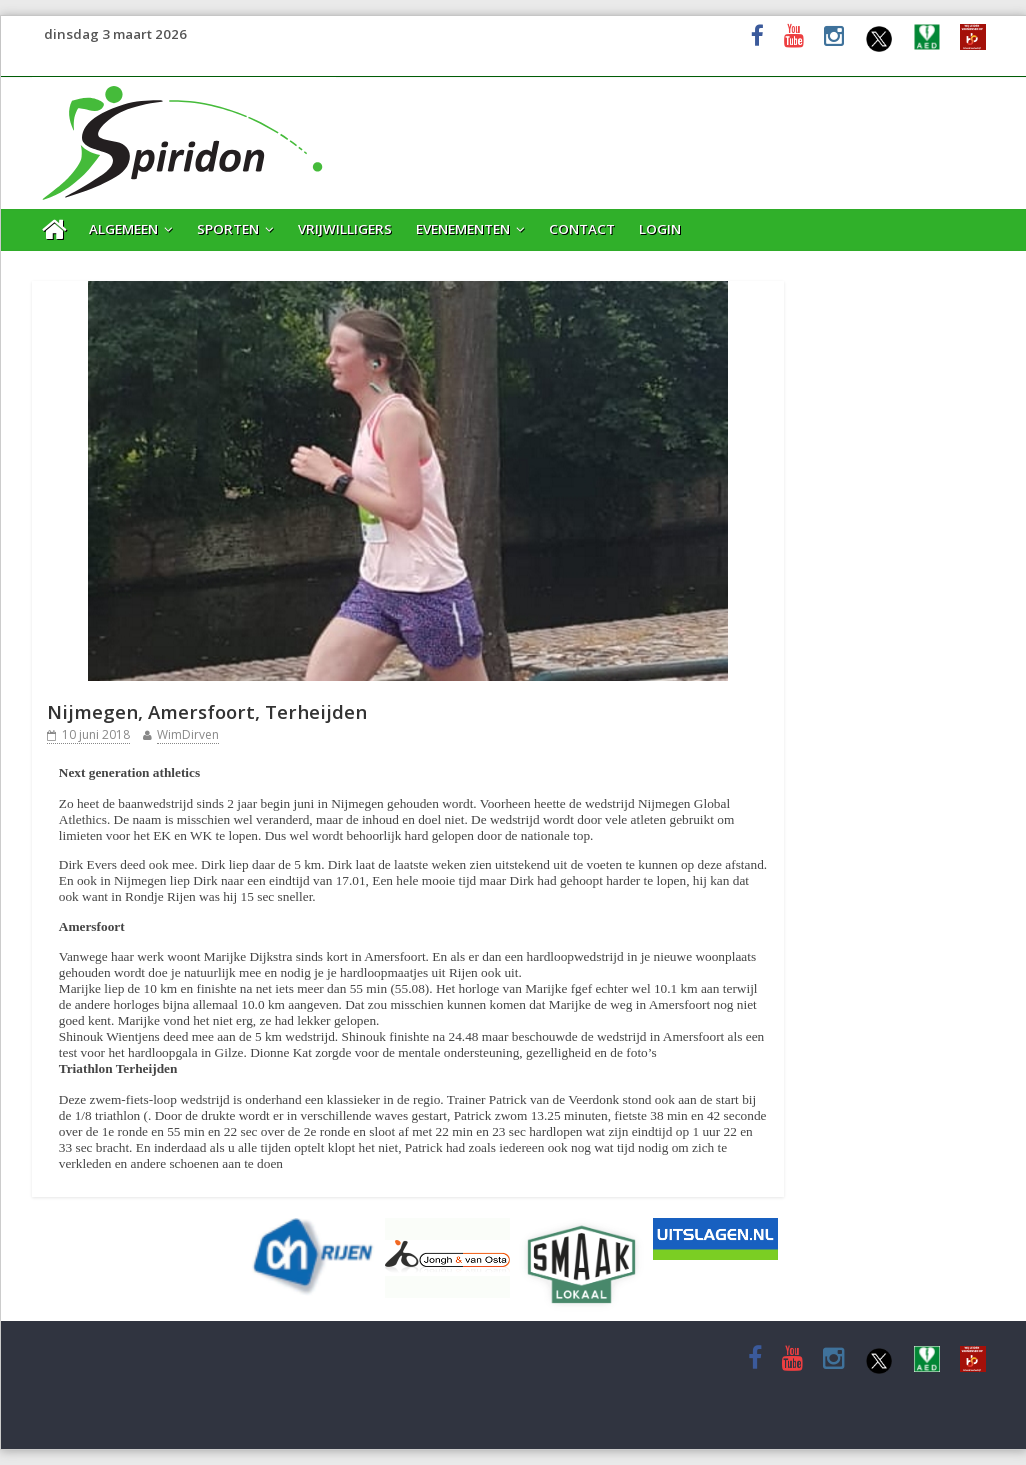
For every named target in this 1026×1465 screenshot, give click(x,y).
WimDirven (188, 734)
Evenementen (463, 229)
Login (660, 229)
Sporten (228, 229)
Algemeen (123, 229)
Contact (582, 229)
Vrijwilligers (345, 229)
